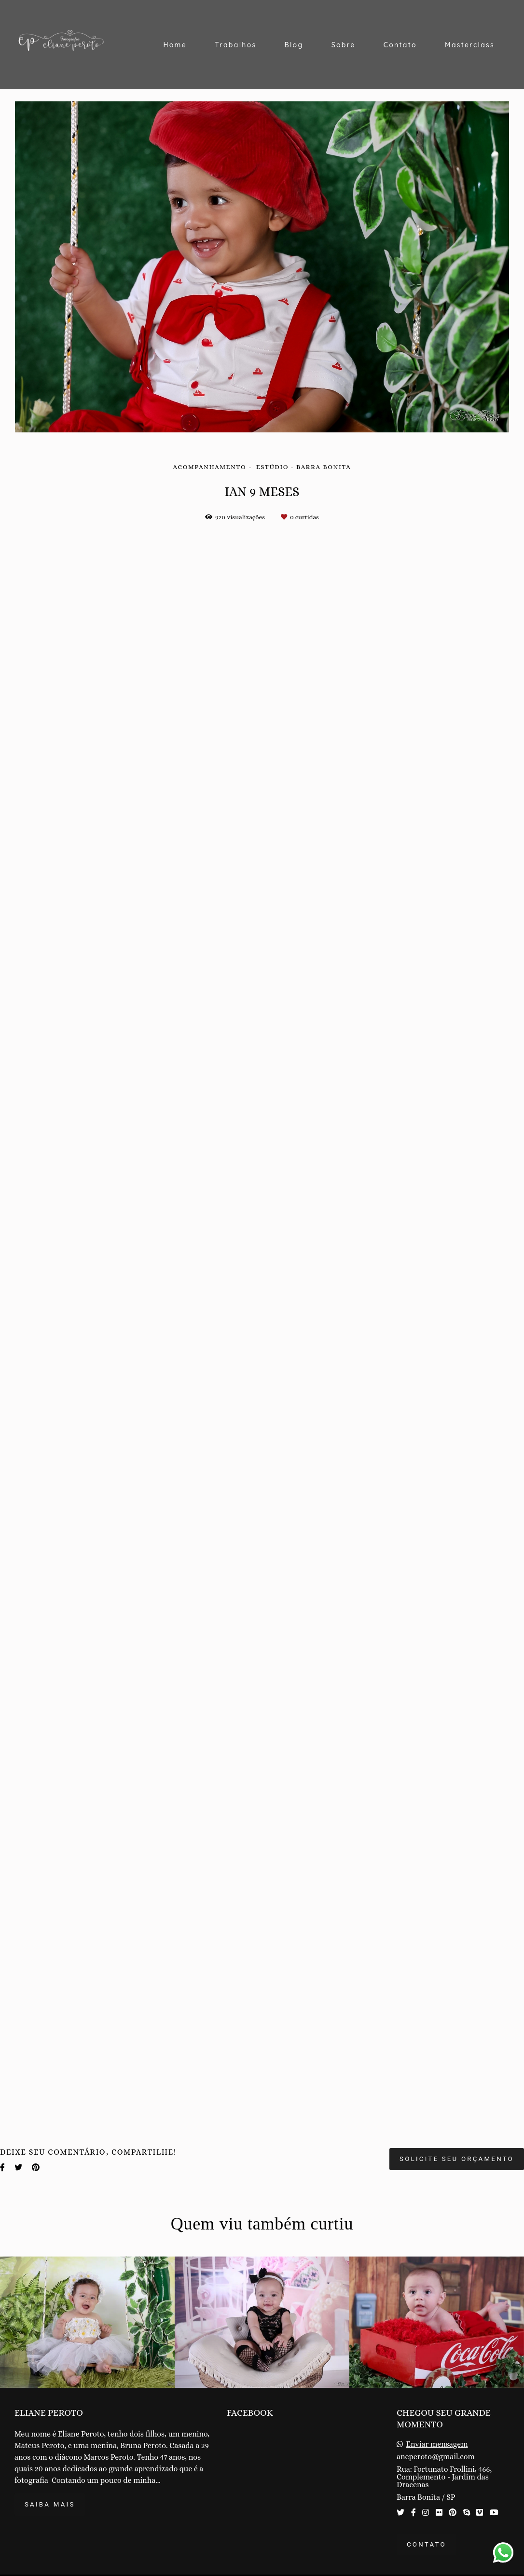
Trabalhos (235, 45)
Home (175, 45)
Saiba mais (50, 2504)
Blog (294, 45)
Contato (400, 45)
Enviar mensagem (437, 2444)
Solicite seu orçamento (457, 2158)
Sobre (343, 45)
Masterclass (470, 45)
